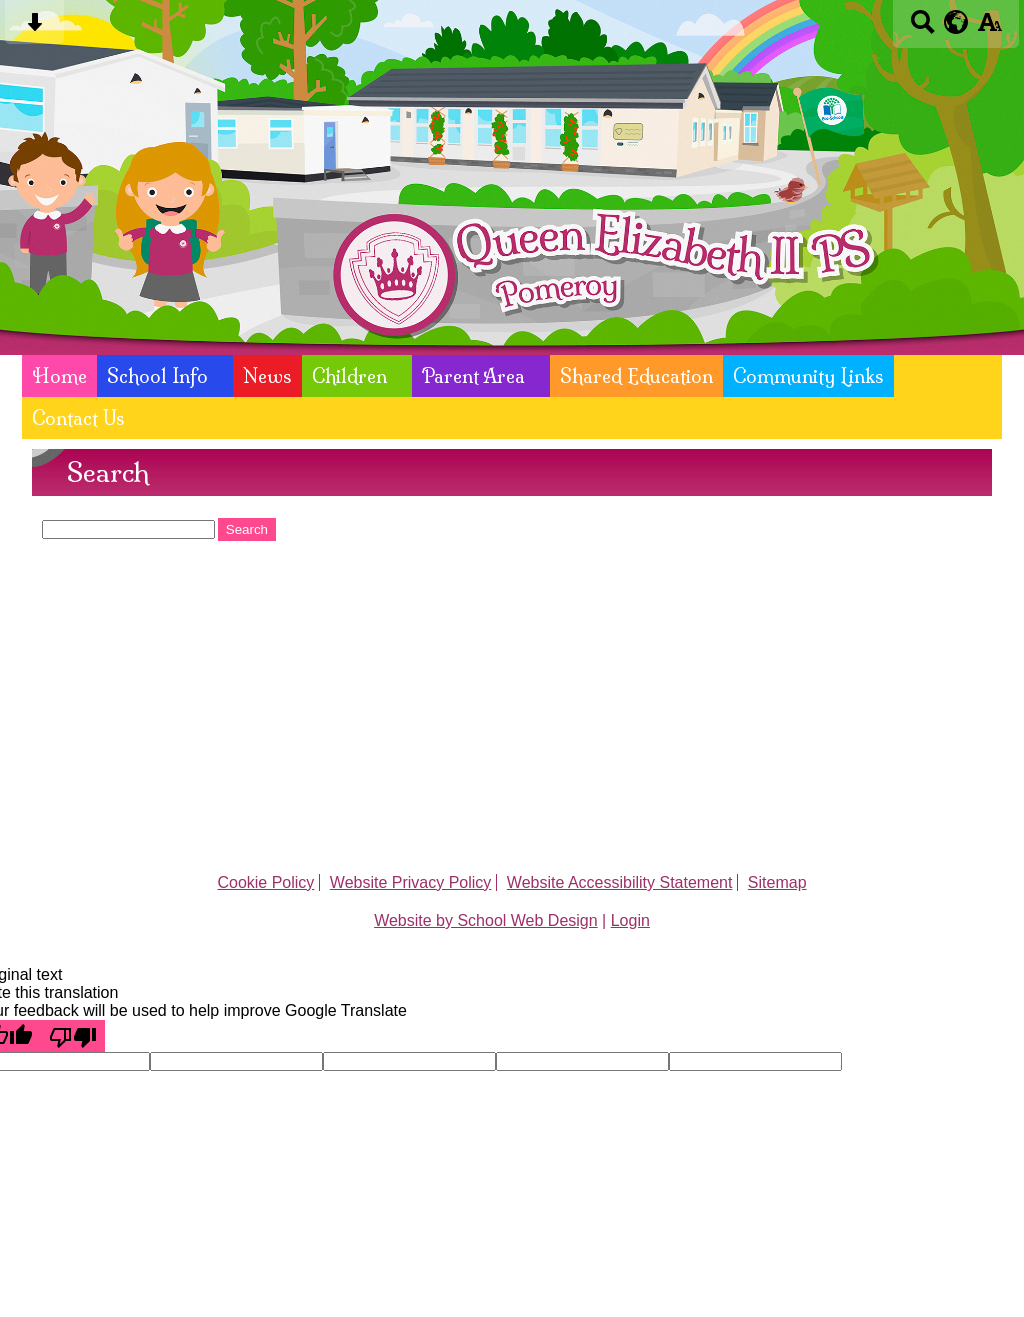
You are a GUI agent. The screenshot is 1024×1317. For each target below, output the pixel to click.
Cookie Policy (265, 882)
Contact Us (78, 418)
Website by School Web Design (486, 920)
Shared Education (636, 376)
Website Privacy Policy (411, 882)
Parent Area (473, 376)
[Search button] (922, 28)
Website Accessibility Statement (620, 882)
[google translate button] (956, 22)
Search (247, 529)
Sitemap (777, 882)
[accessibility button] (989, 28)
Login (630, 920)
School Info (157, 376)
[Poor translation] (73, 1036)
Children (349, 376)
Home (59, 376)
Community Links (808, 376)
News (267, 376)
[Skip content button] (34, 28)
